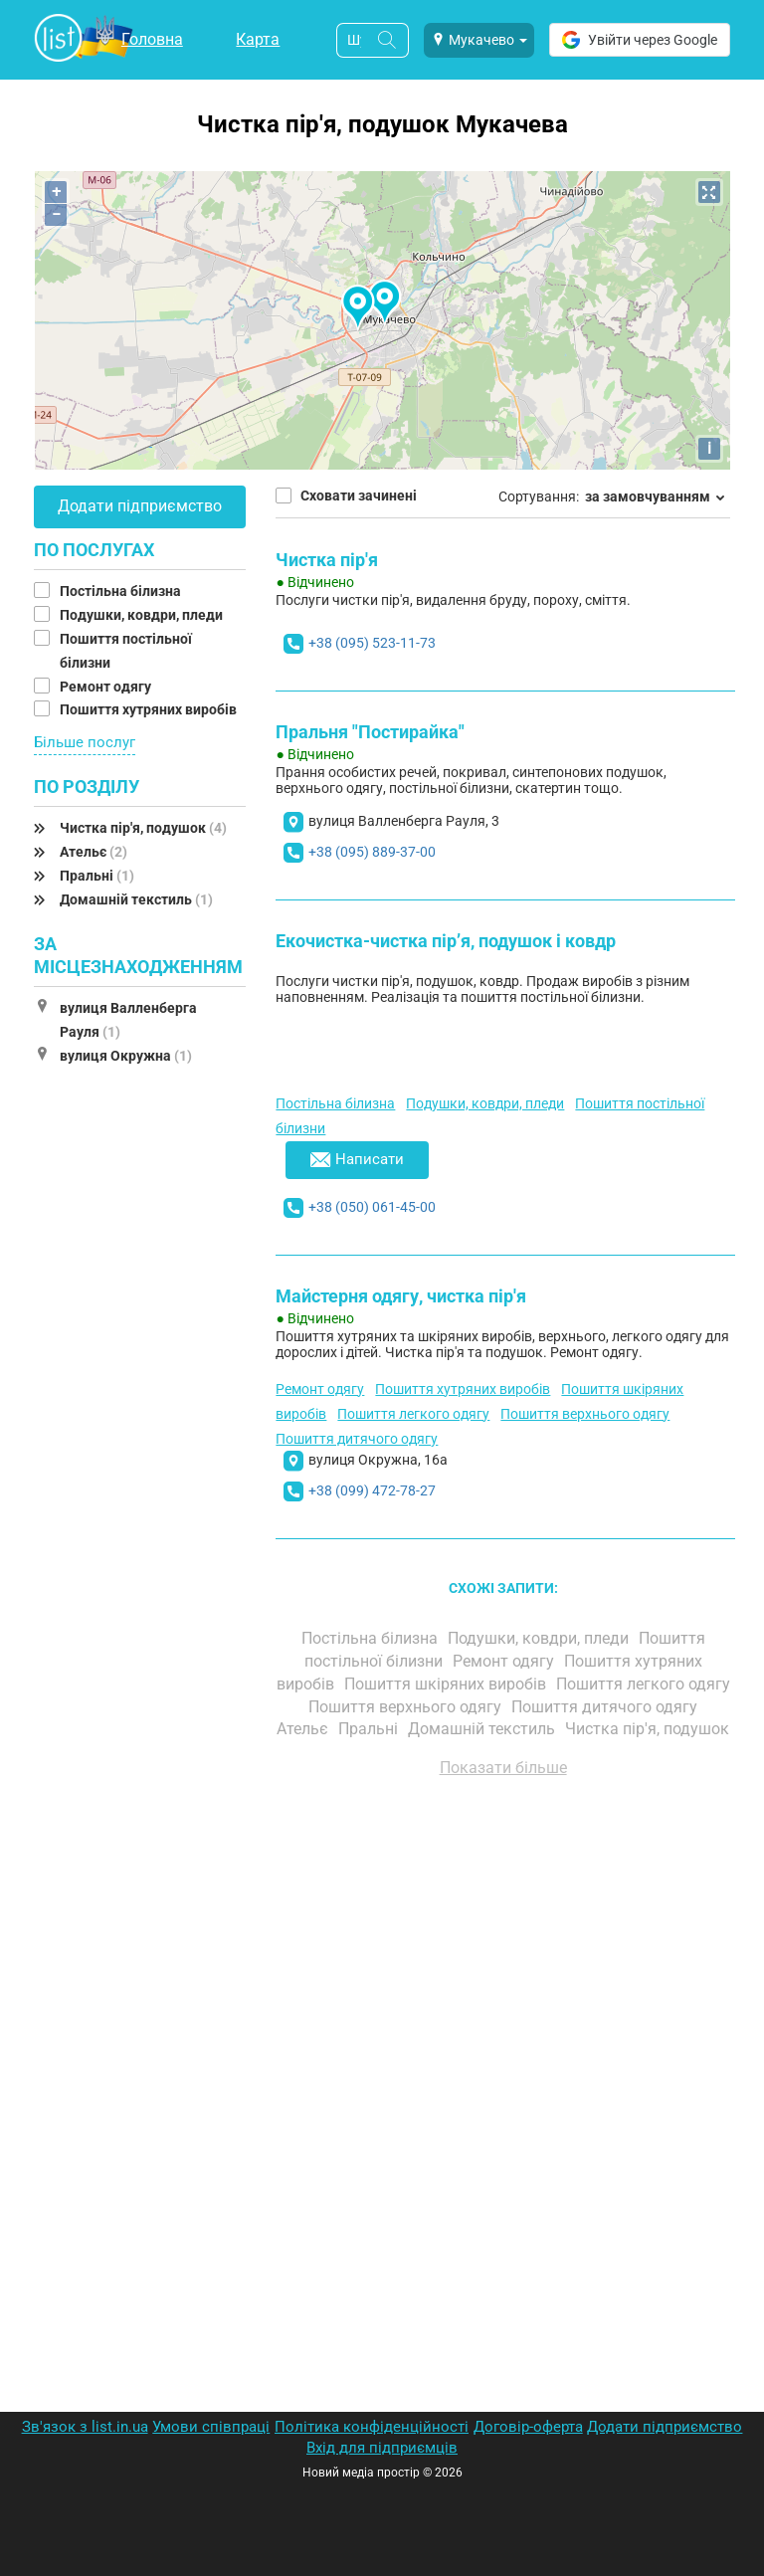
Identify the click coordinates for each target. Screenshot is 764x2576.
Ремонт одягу (107, 686)
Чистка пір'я (327, 559)
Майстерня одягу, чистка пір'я (401, 1296)
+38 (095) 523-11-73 (372, 643)
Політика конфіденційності (372, 2427)
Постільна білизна (122, 591)
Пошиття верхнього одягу (584, 1414)
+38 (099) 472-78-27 (372, 1490)
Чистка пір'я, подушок (143, 828)
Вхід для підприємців (382, 2448)
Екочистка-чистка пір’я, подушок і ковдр (446, 940)
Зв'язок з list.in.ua (85, 2427)
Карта (258, 39)
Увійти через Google (639, 40)
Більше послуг (84, 742)
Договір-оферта (528, 2427)
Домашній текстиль (136, 899)
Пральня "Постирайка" (370, 731)
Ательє (93, 852)
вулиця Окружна (126, 1056)
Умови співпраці (211, 2427)
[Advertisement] (503, 2019)
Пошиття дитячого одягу (357, 1439)
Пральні (97, 876)
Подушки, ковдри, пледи (143, 615)
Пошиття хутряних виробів (150, 709)
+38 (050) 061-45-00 (372, 1207)
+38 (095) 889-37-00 (372, 852)
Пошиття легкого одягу (413, 1414)
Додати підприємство (140, 505)
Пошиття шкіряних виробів (447, 1684)
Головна (152, 39)
